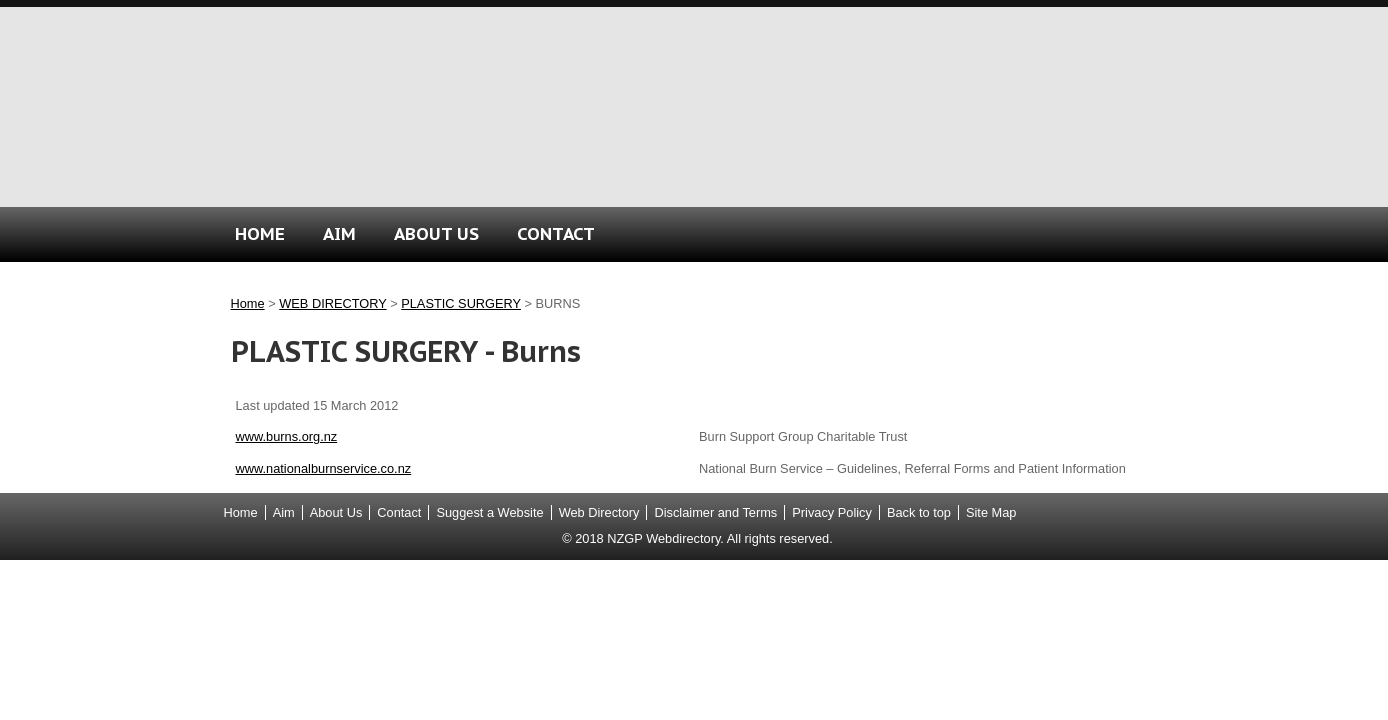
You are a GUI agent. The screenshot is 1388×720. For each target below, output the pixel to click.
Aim (284, 512)
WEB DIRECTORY (332, 303)
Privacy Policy (832, 512)
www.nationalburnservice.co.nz (324, 468)
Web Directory (599, 512)
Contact (399, 512)
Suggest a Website (489, 512)
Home (248, 303)
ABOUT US (436, 233)
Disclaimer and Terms (715, 512)
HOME (260, 233)
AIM (339, 233)
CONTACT (556, 233)
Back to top (919, 512)
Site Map (991, 512)
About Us (336, 512)
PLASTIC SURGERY (461, 303)
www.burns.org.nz (287, 436)
